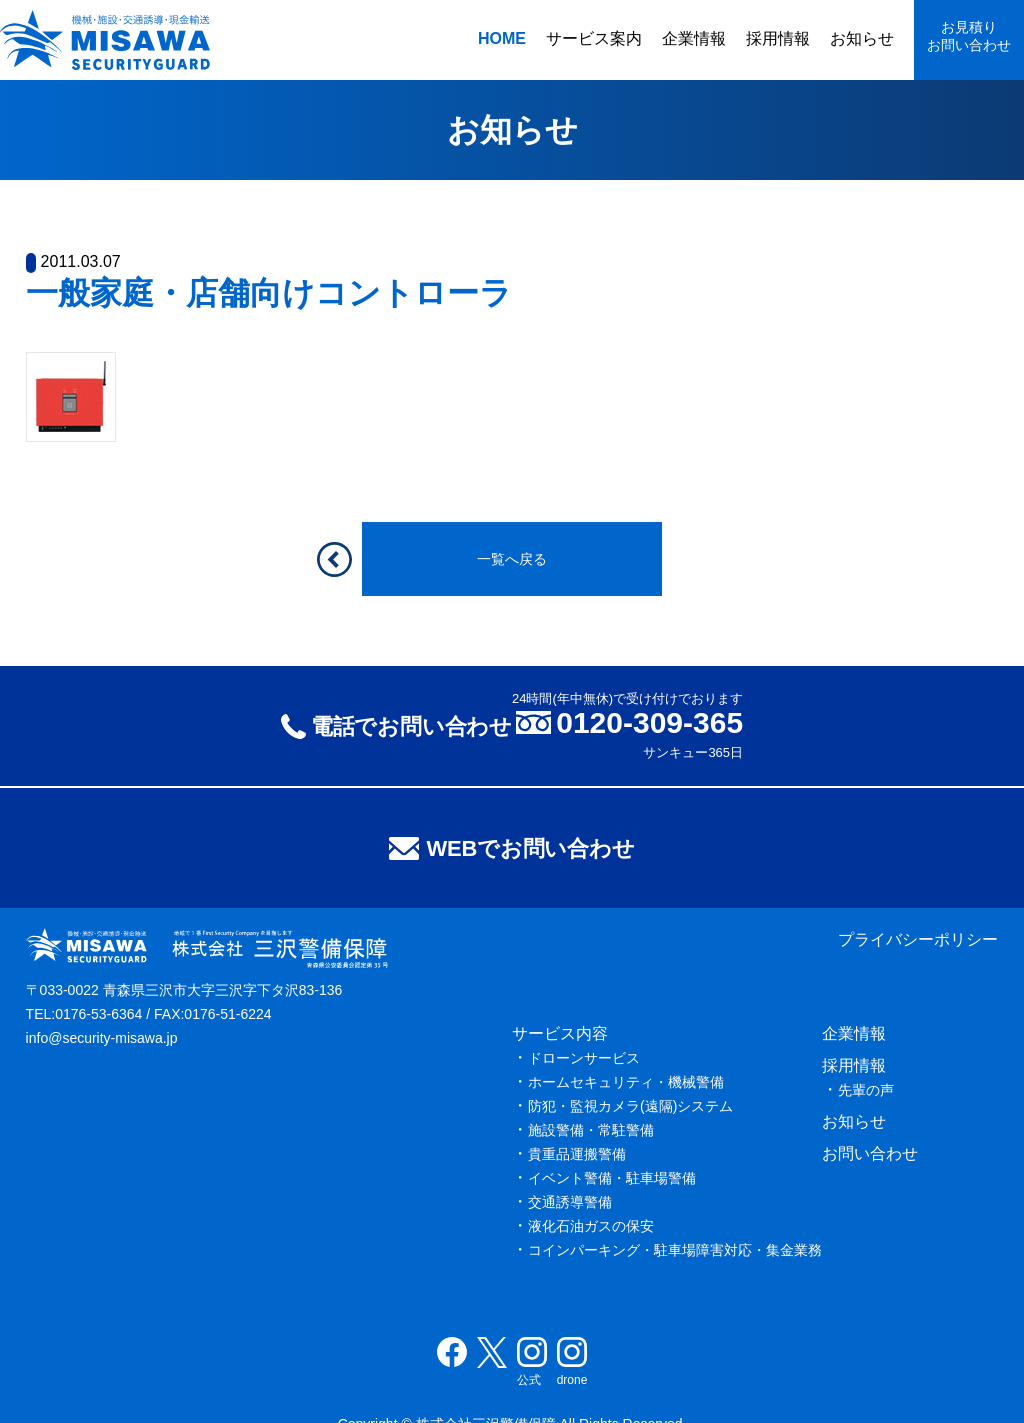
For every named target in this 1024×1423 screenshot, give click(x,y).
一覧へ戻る (512, 559)
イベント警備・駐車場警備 (612, 1178)
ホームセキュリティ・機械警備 (626, 1082)
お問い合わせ (870, 1153)
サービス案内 (594, 38)
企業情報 (694, 38)
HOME (502, 38)
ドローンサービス (584, 1058)
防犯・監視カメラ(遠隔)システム (630, 1106)
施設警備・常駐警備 (591, 1130)
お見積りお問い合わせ (969, 36)
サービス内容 (560, 1033)
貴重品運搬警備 (577, 1154)
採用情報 (778, 38)
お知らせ (862, 38)
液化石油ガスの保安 (591, 1226)
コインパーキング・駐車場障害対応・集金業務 (675, 1250)
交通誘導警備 (570, 1202)
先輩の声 (866, 1090)
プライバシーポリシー (918, 939)
